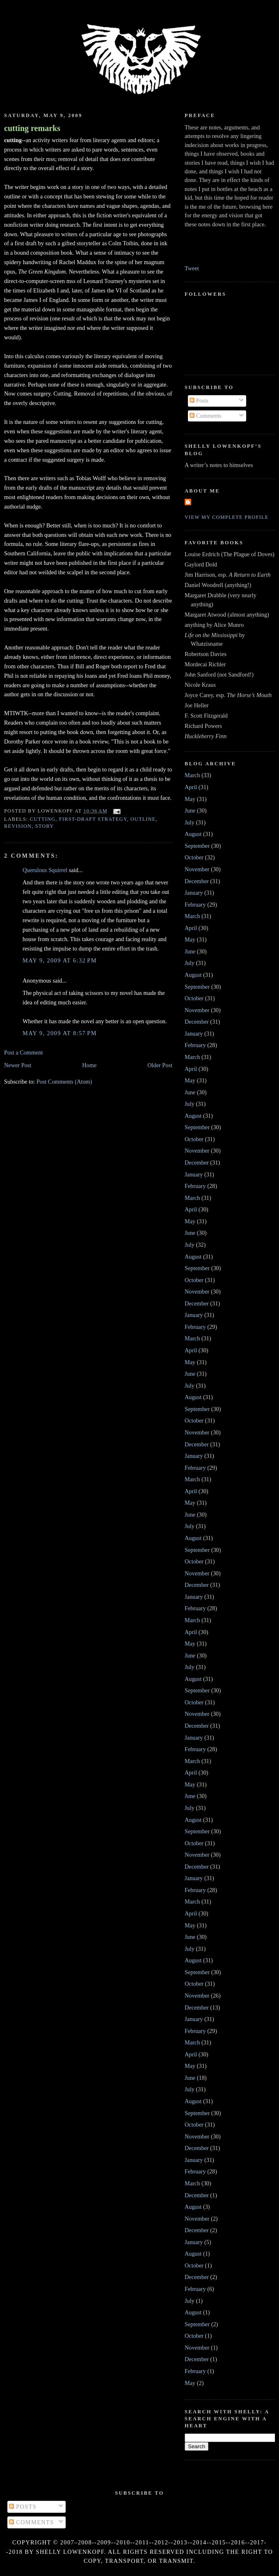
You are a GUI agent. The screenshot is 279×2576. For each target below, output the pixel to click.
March (192, 775)
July (189, 822)
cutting (43, 819)
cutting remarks (32, 128)
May (190, 799)
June (190, 810)
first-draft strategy (93, 819)
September (197, 846)
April (191, 787)
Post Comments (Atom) (64, 1081)
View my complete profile (227, 517)
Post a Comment (23, 1052)
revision (18, 826)
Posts (199, 400)
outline (143, 819)
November (197, 869)
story (44, 826)
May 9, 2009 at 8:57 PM (60, 1033)
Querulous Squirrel (45, 870)
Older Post (159, 1065)
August (193, 834)
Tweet (192, 268)
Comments (206, 415)
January (194, 892)
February (195, 904)
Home (89, 1065)
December (197, 881)
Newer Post (17, 1065)
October (194, 857)
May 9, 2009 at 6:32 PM (60, 960)
